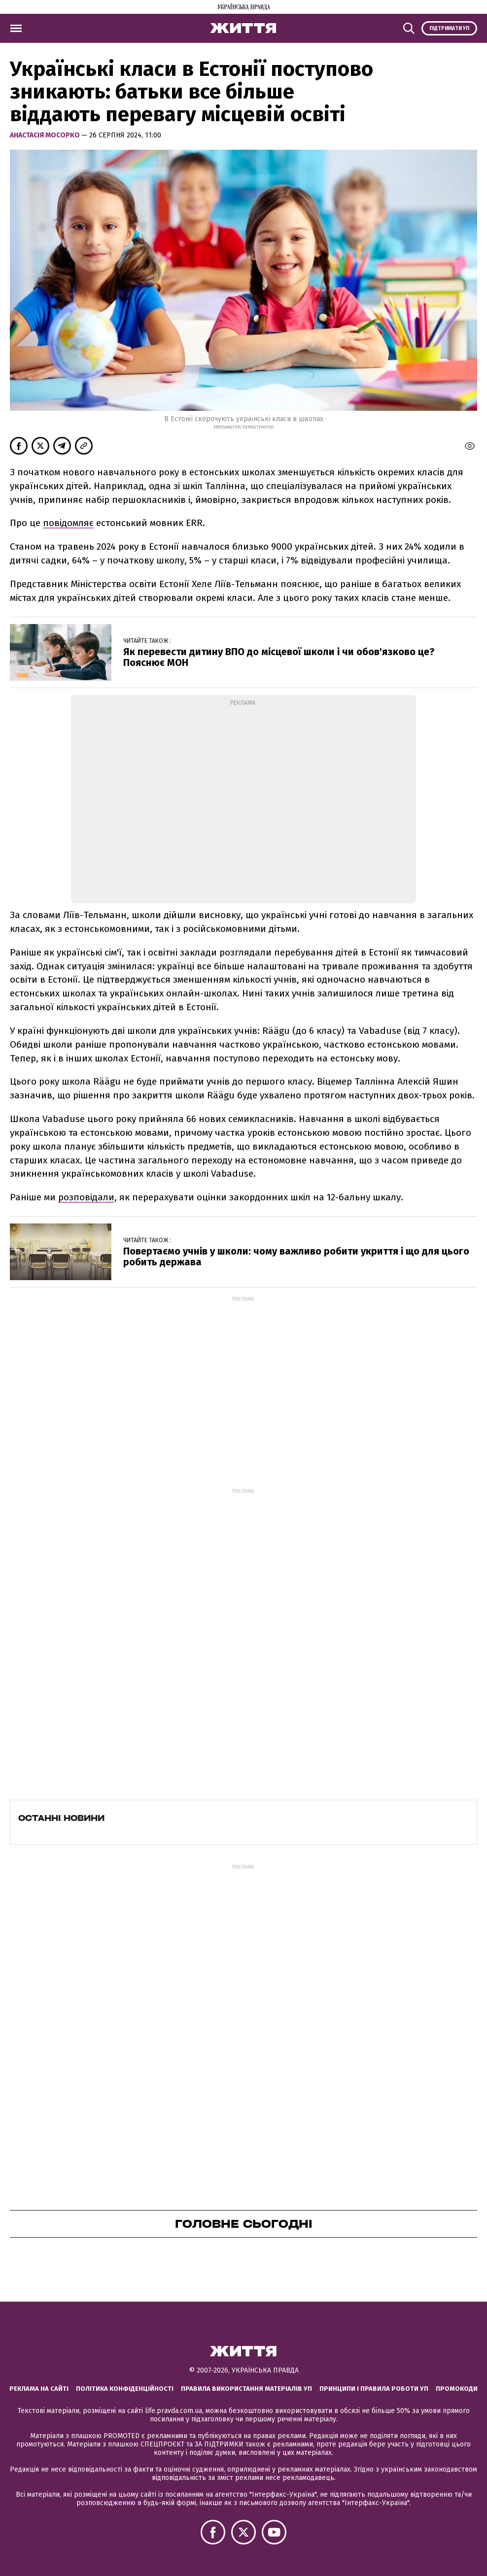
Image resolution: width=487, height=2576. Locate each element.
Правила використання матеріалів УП (246, 2388)
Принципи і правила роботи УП (373, 2388)
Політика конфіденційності (125, 2388)
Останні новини (61, 1818)
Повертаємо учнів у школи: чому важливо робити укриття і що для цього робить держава (296, 1256)
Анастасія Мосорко (45, 135)
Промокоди (457, 2388)
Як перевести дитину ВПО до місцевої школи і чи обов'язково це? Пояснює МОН (279, 657)
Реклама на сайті (39, 2388)
